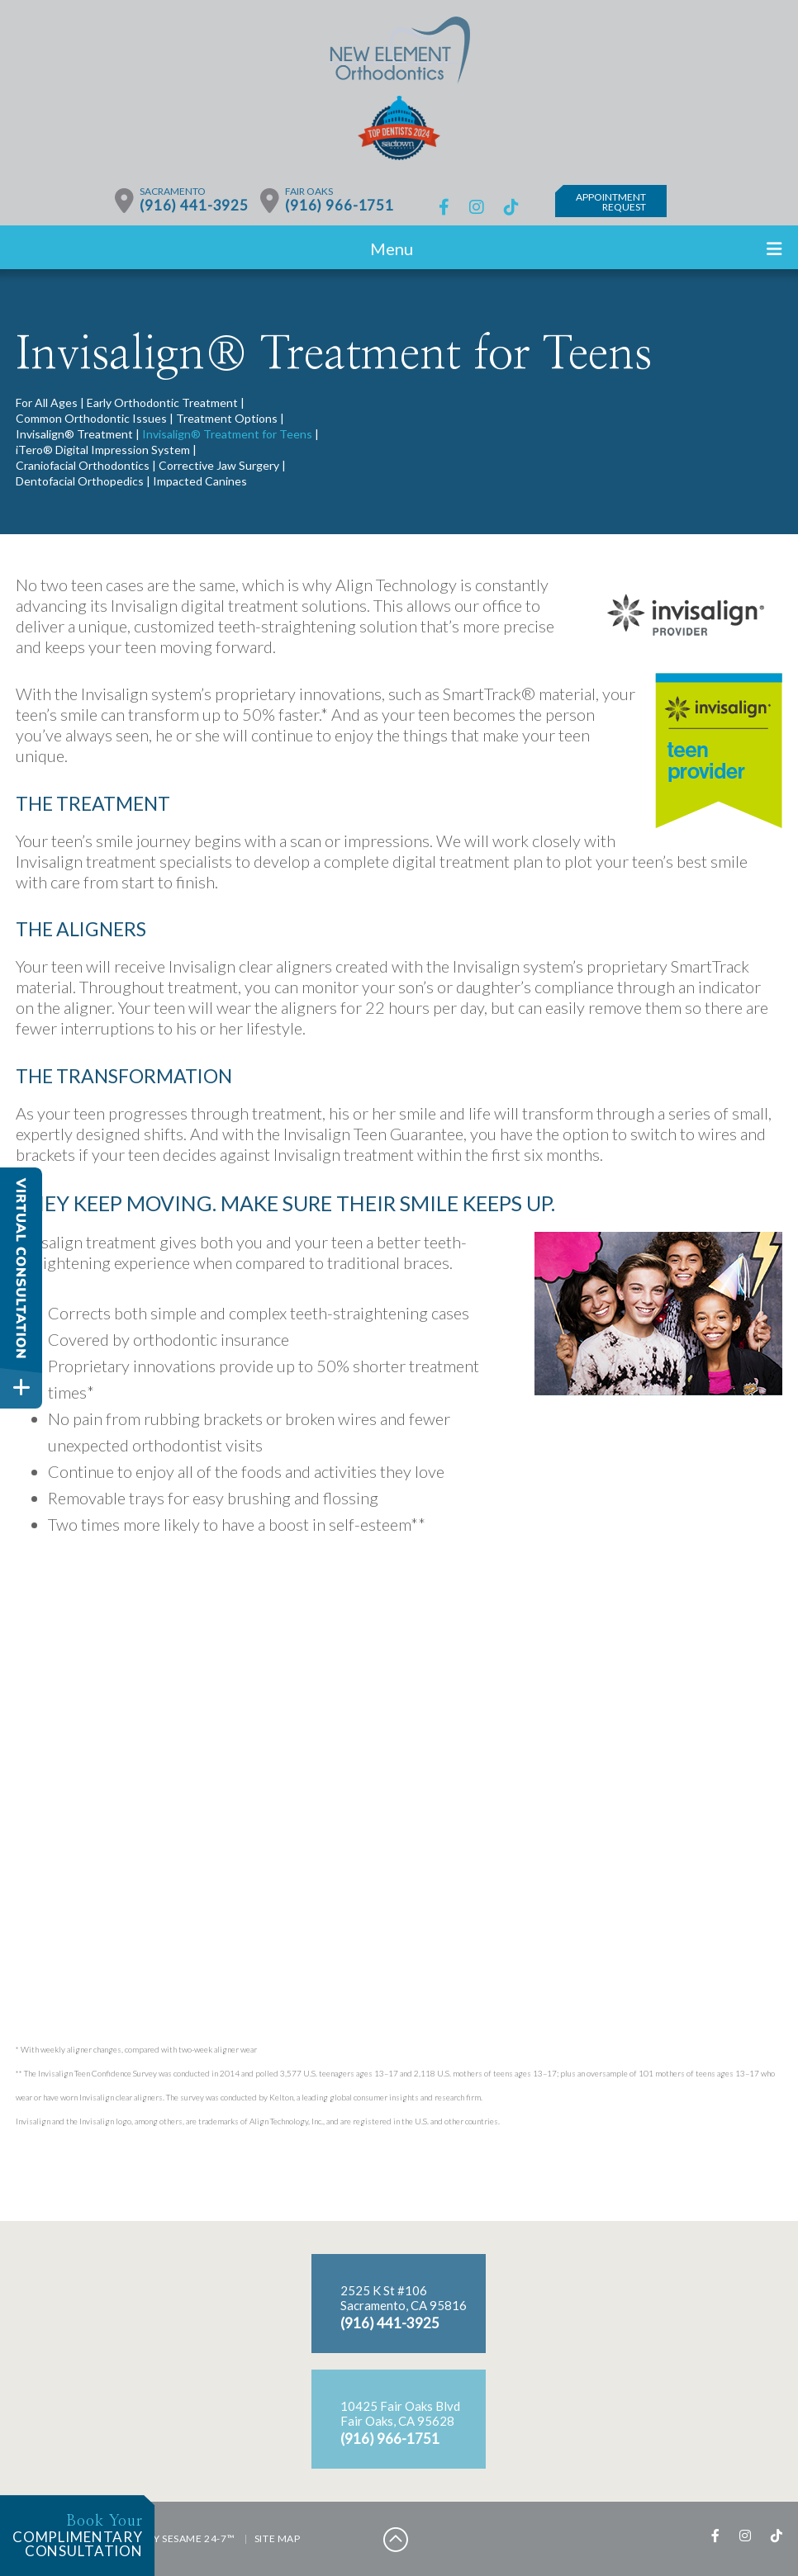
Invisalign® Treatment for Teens (227, 434)
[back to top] (395, 2538)
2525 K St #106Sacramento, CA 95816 (403, 2298)
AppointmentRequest (611, 202)
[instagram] (476, 207)
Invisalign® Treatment (74, 434)
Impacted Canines (200, 481)
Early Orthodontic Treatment (162, 402)
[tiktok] (511, 207)
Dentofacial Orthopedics (80, 481)
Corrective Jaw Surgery (219, 465)
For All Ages (47, 402)
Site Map (277, 2538)
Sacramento (173, 191)
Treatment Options (227, 418)
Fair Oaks (309, 191)
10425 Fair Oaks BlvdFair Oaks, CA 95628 (400, 2413)
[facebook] (444, 207)
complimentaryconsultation (71, 2536)
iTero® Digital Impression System (103, 450)
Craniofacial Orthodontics (83, 465)
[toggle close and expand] (21, 1387)
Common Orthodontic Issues (91, 418)
